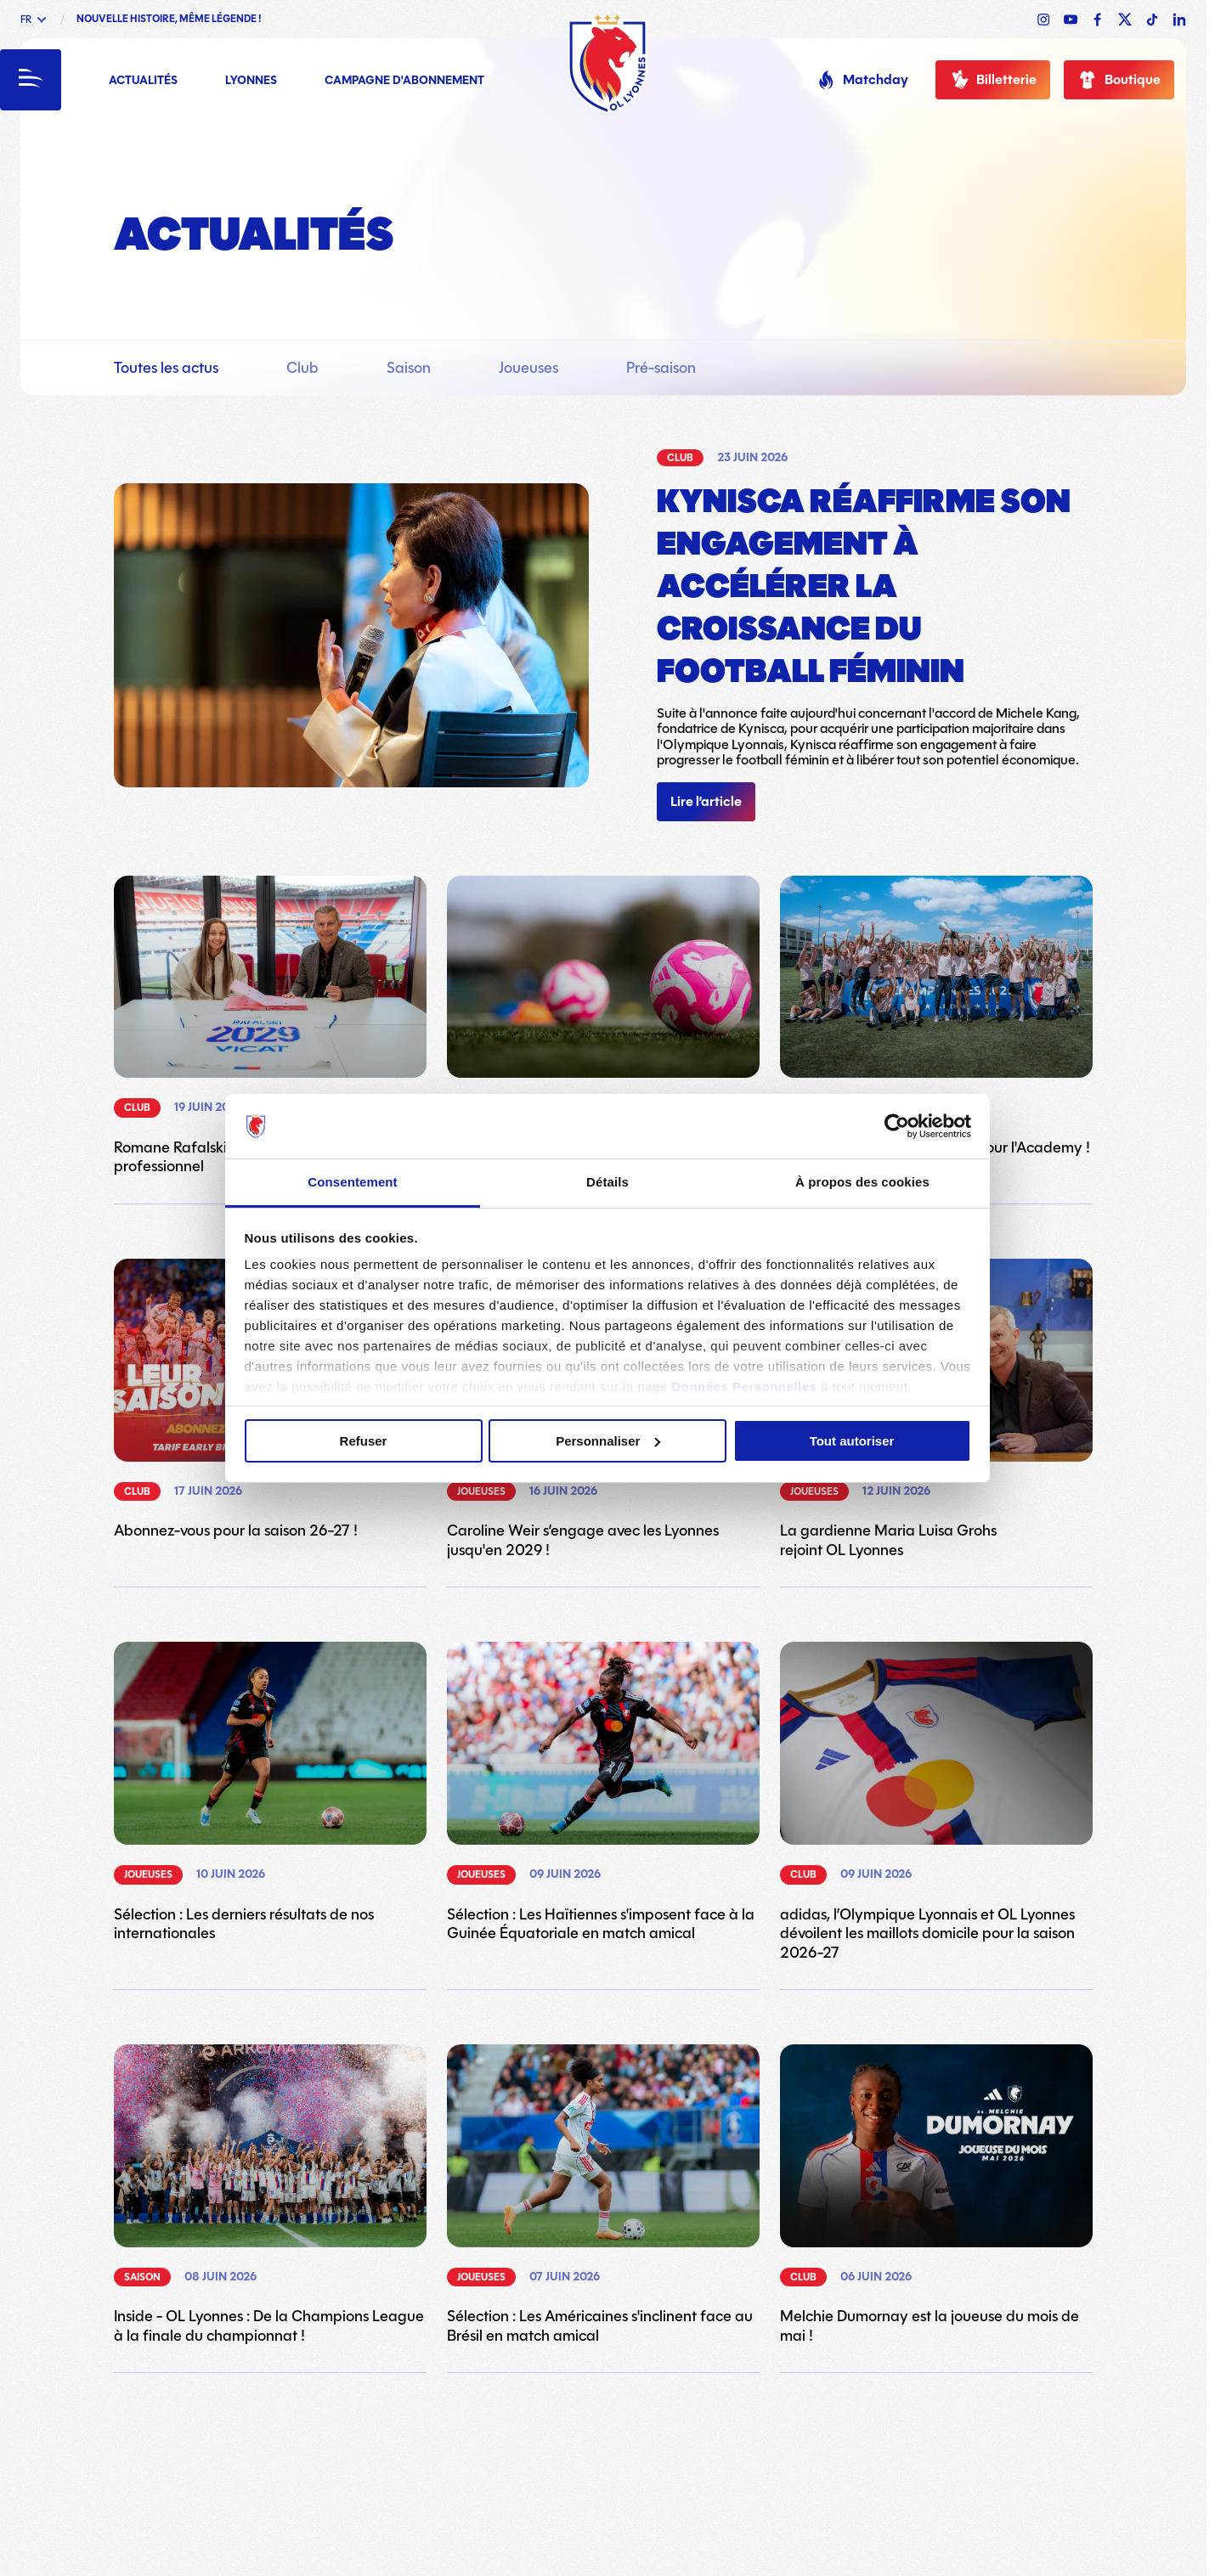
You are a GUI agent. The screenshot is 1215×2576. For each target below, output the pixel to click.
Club (302, 368)
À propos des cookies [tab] (862, 1182)
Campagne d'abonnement (404, 81)
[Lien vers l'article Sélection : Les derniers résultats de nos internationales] (270, 1792)
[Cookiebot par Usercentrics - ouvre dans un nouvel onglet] (896, 1126)
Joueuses (528, 368)
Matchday (862, 80)
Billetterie (993, 80)
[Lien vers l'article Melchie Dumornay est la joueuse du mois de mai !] (936, 2194)
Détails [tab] (607, 1182)
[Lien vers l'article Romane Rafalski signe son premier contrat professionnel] (270, 1026)
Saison (409, 368)
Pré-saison (661, 368)
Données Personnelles (744, 1386)
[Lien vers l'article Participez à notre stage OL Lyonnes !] (603, 1017)
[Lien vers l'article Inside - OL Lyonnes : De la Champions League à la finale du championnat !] (270, 2194)
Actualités (143, 81)
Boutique (1119, 80)
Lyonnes (251, 81)
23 (663, 2444)
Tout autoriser (852, 1441)
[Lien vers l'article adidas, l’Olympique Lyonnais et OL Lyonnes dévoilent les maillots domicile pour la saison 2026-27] (936, 1802)
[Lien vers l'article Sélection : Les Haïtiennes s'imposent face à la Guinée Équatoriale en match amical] (603, 1792)
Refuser (363, 1441)
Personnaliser (608, 1441)
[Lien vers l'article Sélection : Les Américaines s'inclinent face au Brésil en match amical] (603, 2194)
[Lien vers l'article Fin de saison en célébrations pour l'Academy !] (936, 1017)
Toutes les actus (166, 368)
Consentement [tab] (352, 1182)
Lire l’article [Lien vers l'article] (706, 802)
